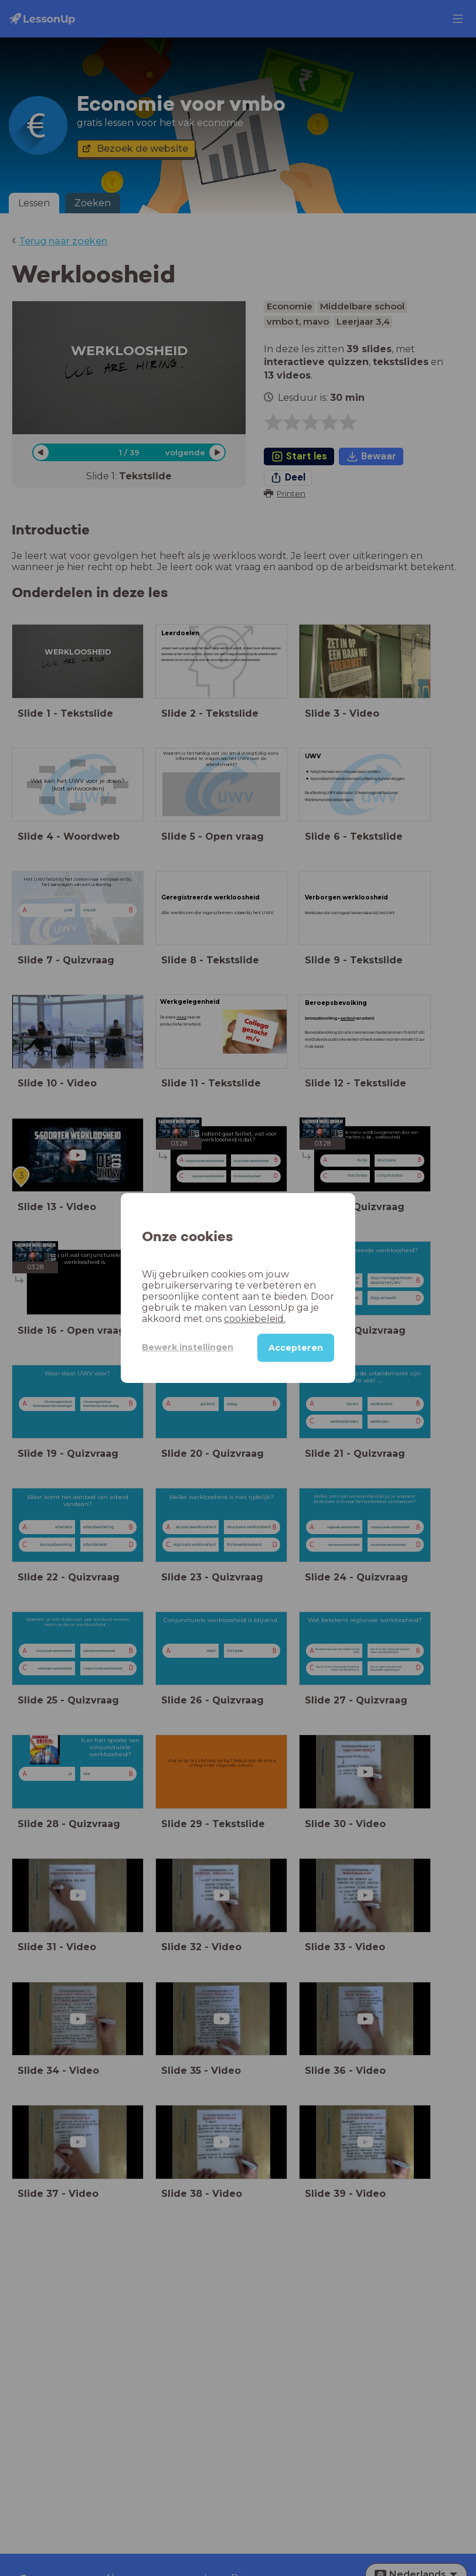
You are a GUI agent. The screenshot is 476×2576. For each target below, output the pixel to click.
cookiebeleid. (254, 1318)
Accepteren (295, 1347)
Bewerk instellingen (187, 1347)
